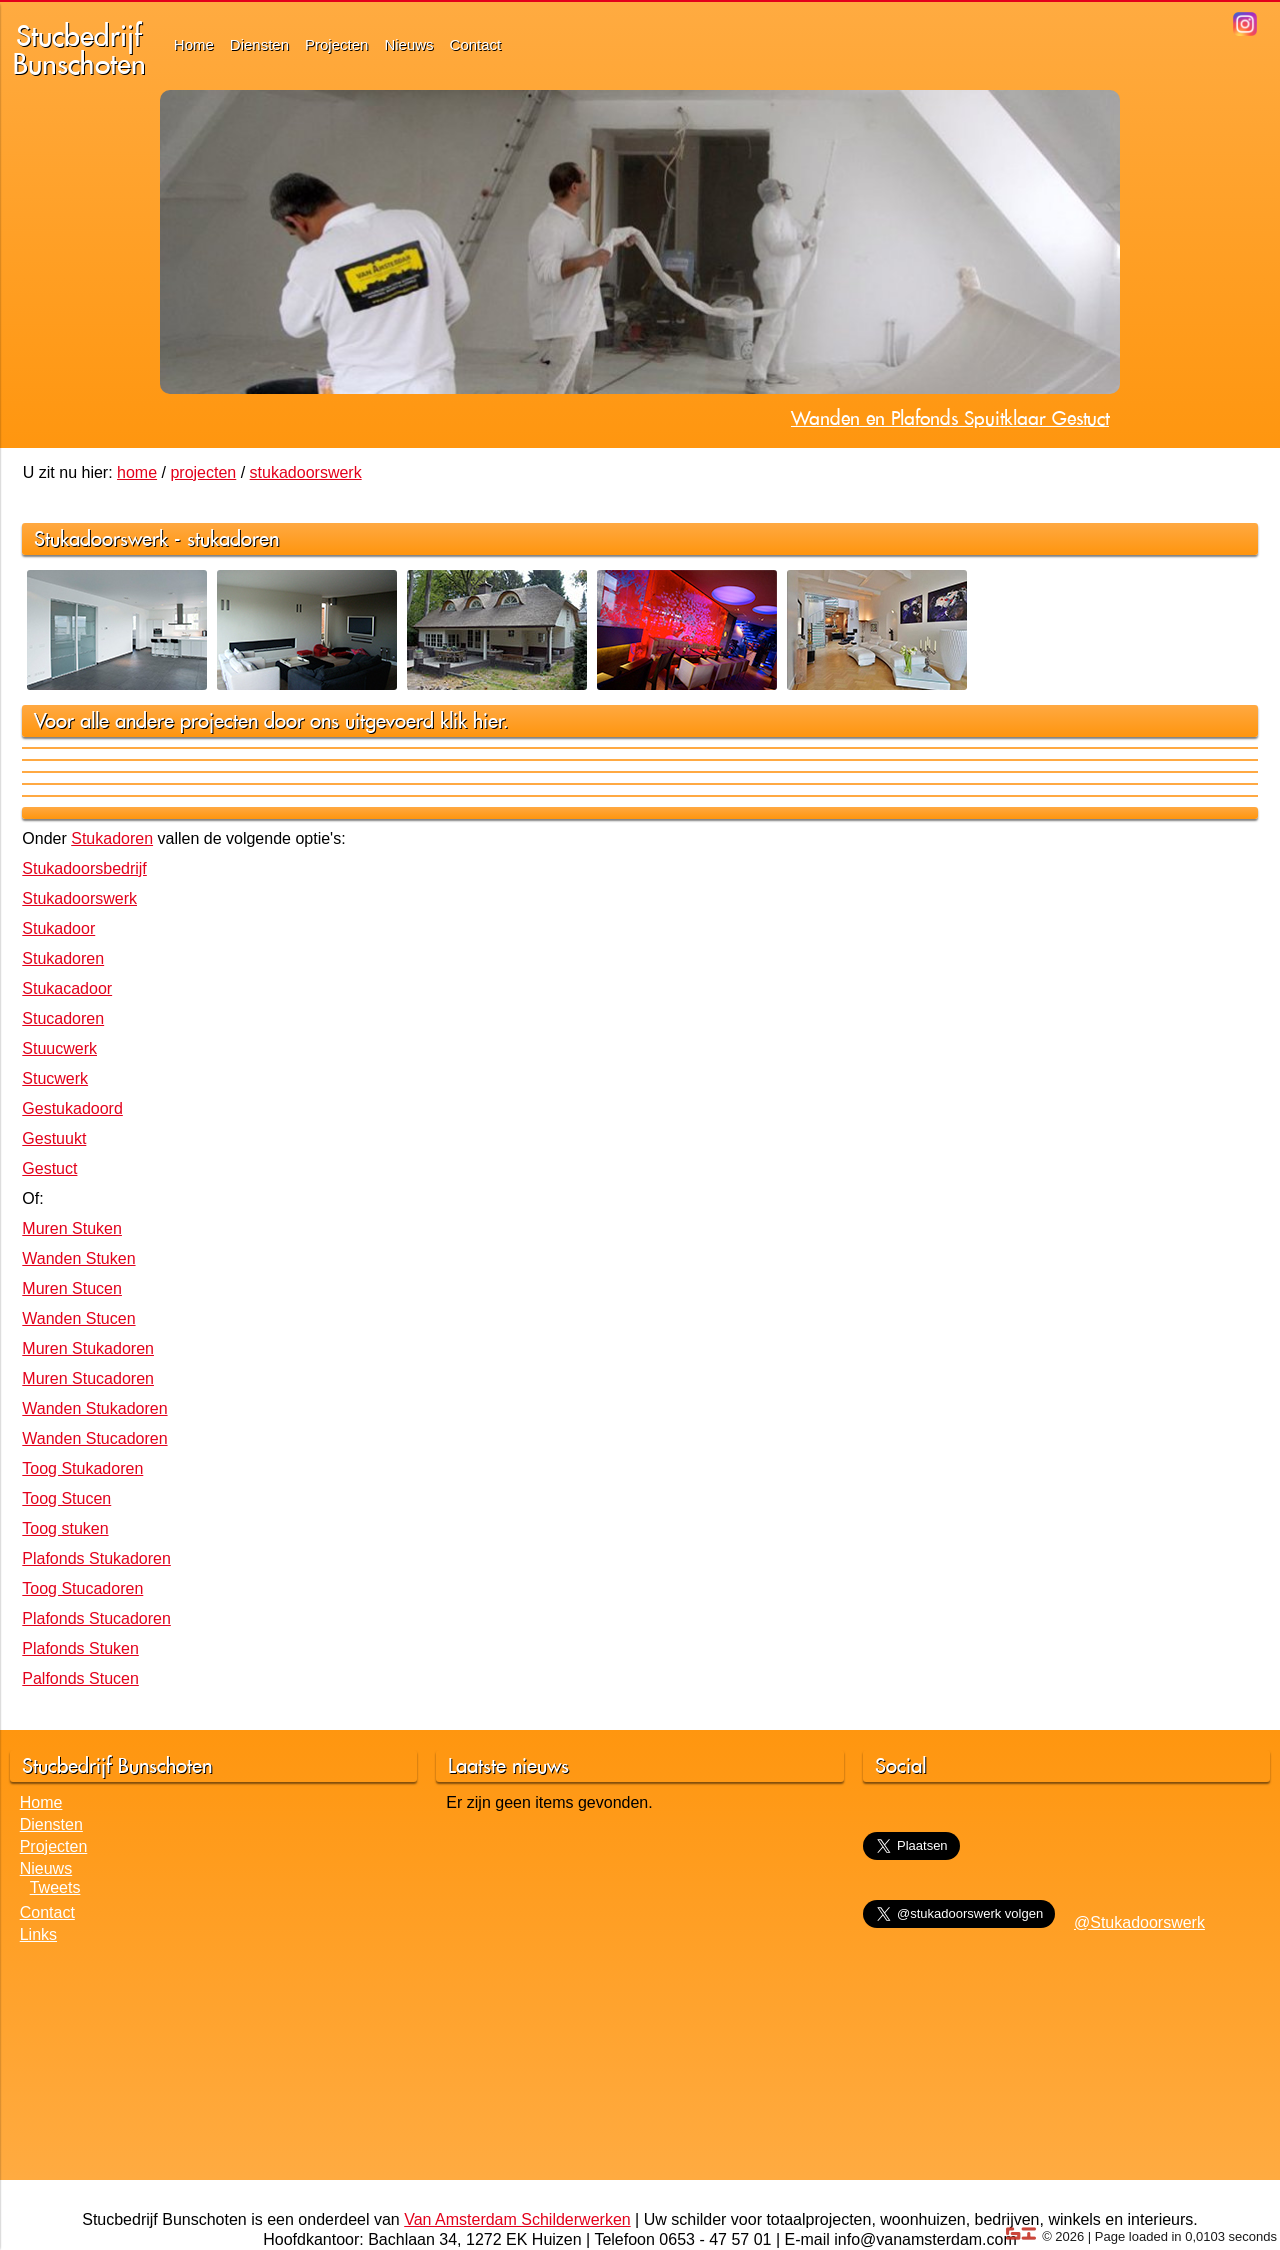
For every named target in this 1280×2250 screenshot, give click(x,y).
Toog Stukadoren (82, 1468)
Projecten (336, 44)
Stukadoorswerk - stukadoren (156, 538)
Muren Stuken (72, 1228)
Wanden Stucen (78, 1318)
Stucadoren (63, 1018)
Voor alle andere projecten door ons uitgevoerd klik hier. (271, 720)
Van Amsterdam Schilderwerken (517, 2219)
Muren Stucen (72, 1288)
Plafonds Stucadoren (96, 1618)
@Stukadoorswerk (1139, 1922)
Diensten (259, 44)
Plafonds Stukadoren (96, 1558)
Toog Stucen (66, 1498)
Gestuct (49, 1168)
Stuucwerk (59, 1048)
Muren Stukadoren (88, 1348)
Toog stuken (65, 1528)
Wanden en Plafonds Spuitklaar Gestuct (950, 418)
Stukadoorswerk (79, 898)
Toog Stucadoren (82, 1588)
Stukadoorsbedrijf (84, 868)
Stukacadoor (67, 988)
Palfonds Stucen (80, 1678)
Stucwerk (55, 1078)
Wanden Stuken (78, 1258)
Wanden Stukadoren (94, 1408)
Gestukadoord (72, 1108)
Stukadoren (112, 838)
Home (194, 44)
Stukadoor (58, 928)
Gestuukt (54, 1138)
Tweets (55, 1887)
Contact (476, 44)
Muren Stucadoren (88, 1378)
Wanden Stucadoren (94, 1438)
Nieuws (408, 44)
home (137, 472)
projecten (203, 472)
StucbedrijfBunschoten (79, 49)
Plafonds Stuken (80, 1648)
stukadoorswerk (306, 472)
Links (38, 1934)
